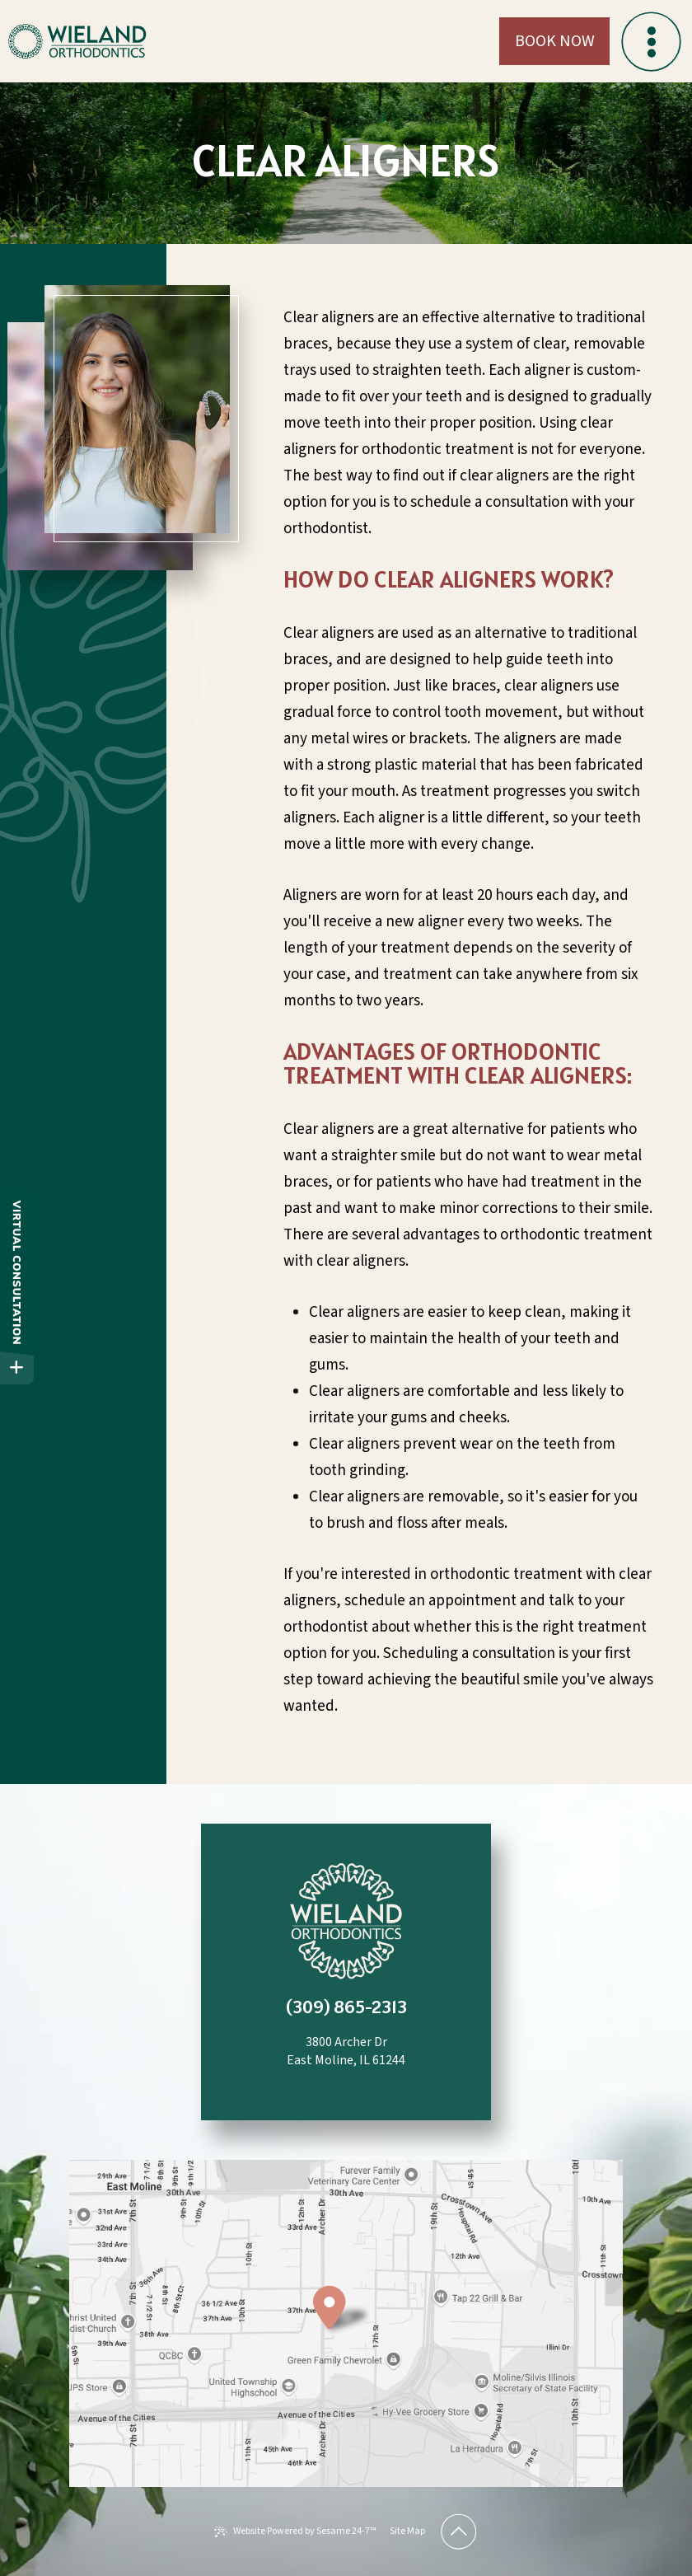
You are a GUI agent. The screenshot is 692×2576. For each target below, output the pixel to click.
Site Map (407, 2531)
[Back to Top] (459, 2531)
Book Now (555, 41)
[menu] (651, 41)
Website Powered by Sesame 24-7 (295, 2531)
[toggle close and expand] (17, 1367)
